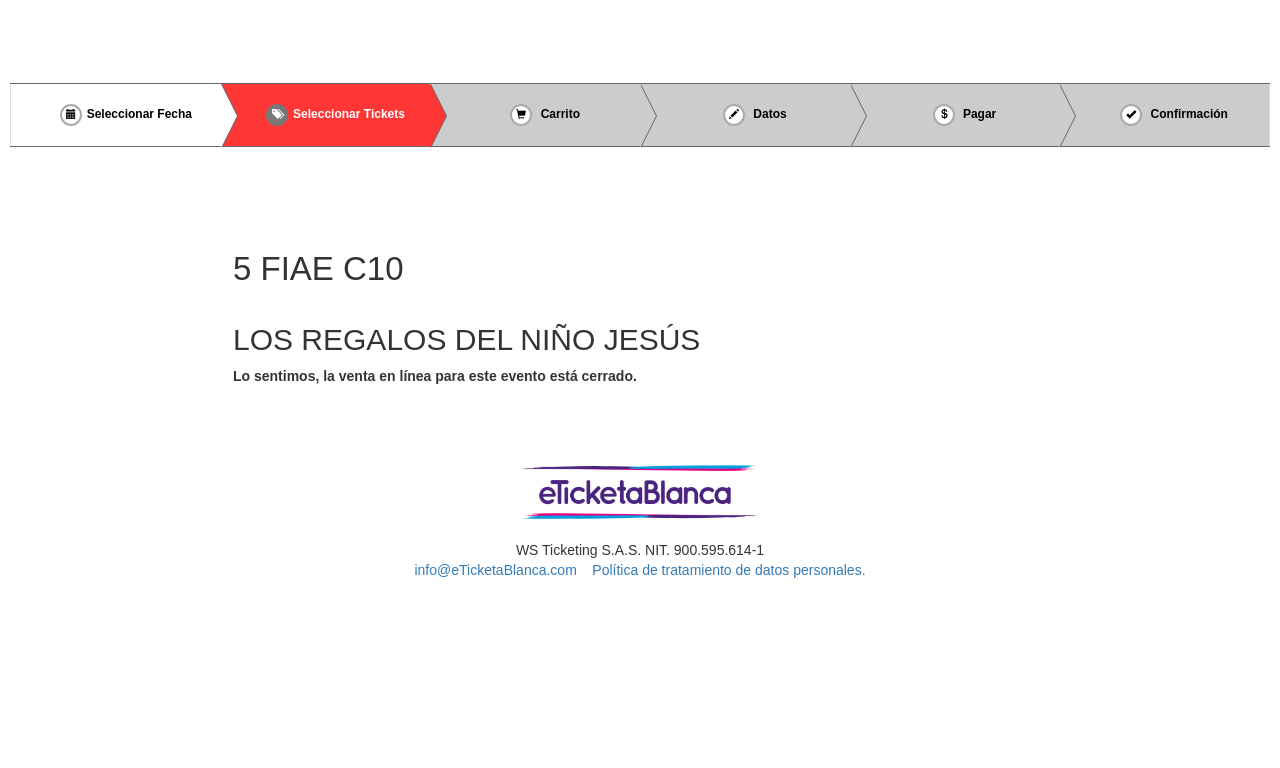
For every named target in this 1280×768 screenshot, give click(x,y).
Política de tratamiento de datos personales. (728, 570)
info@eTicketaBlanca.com (495, 570)
